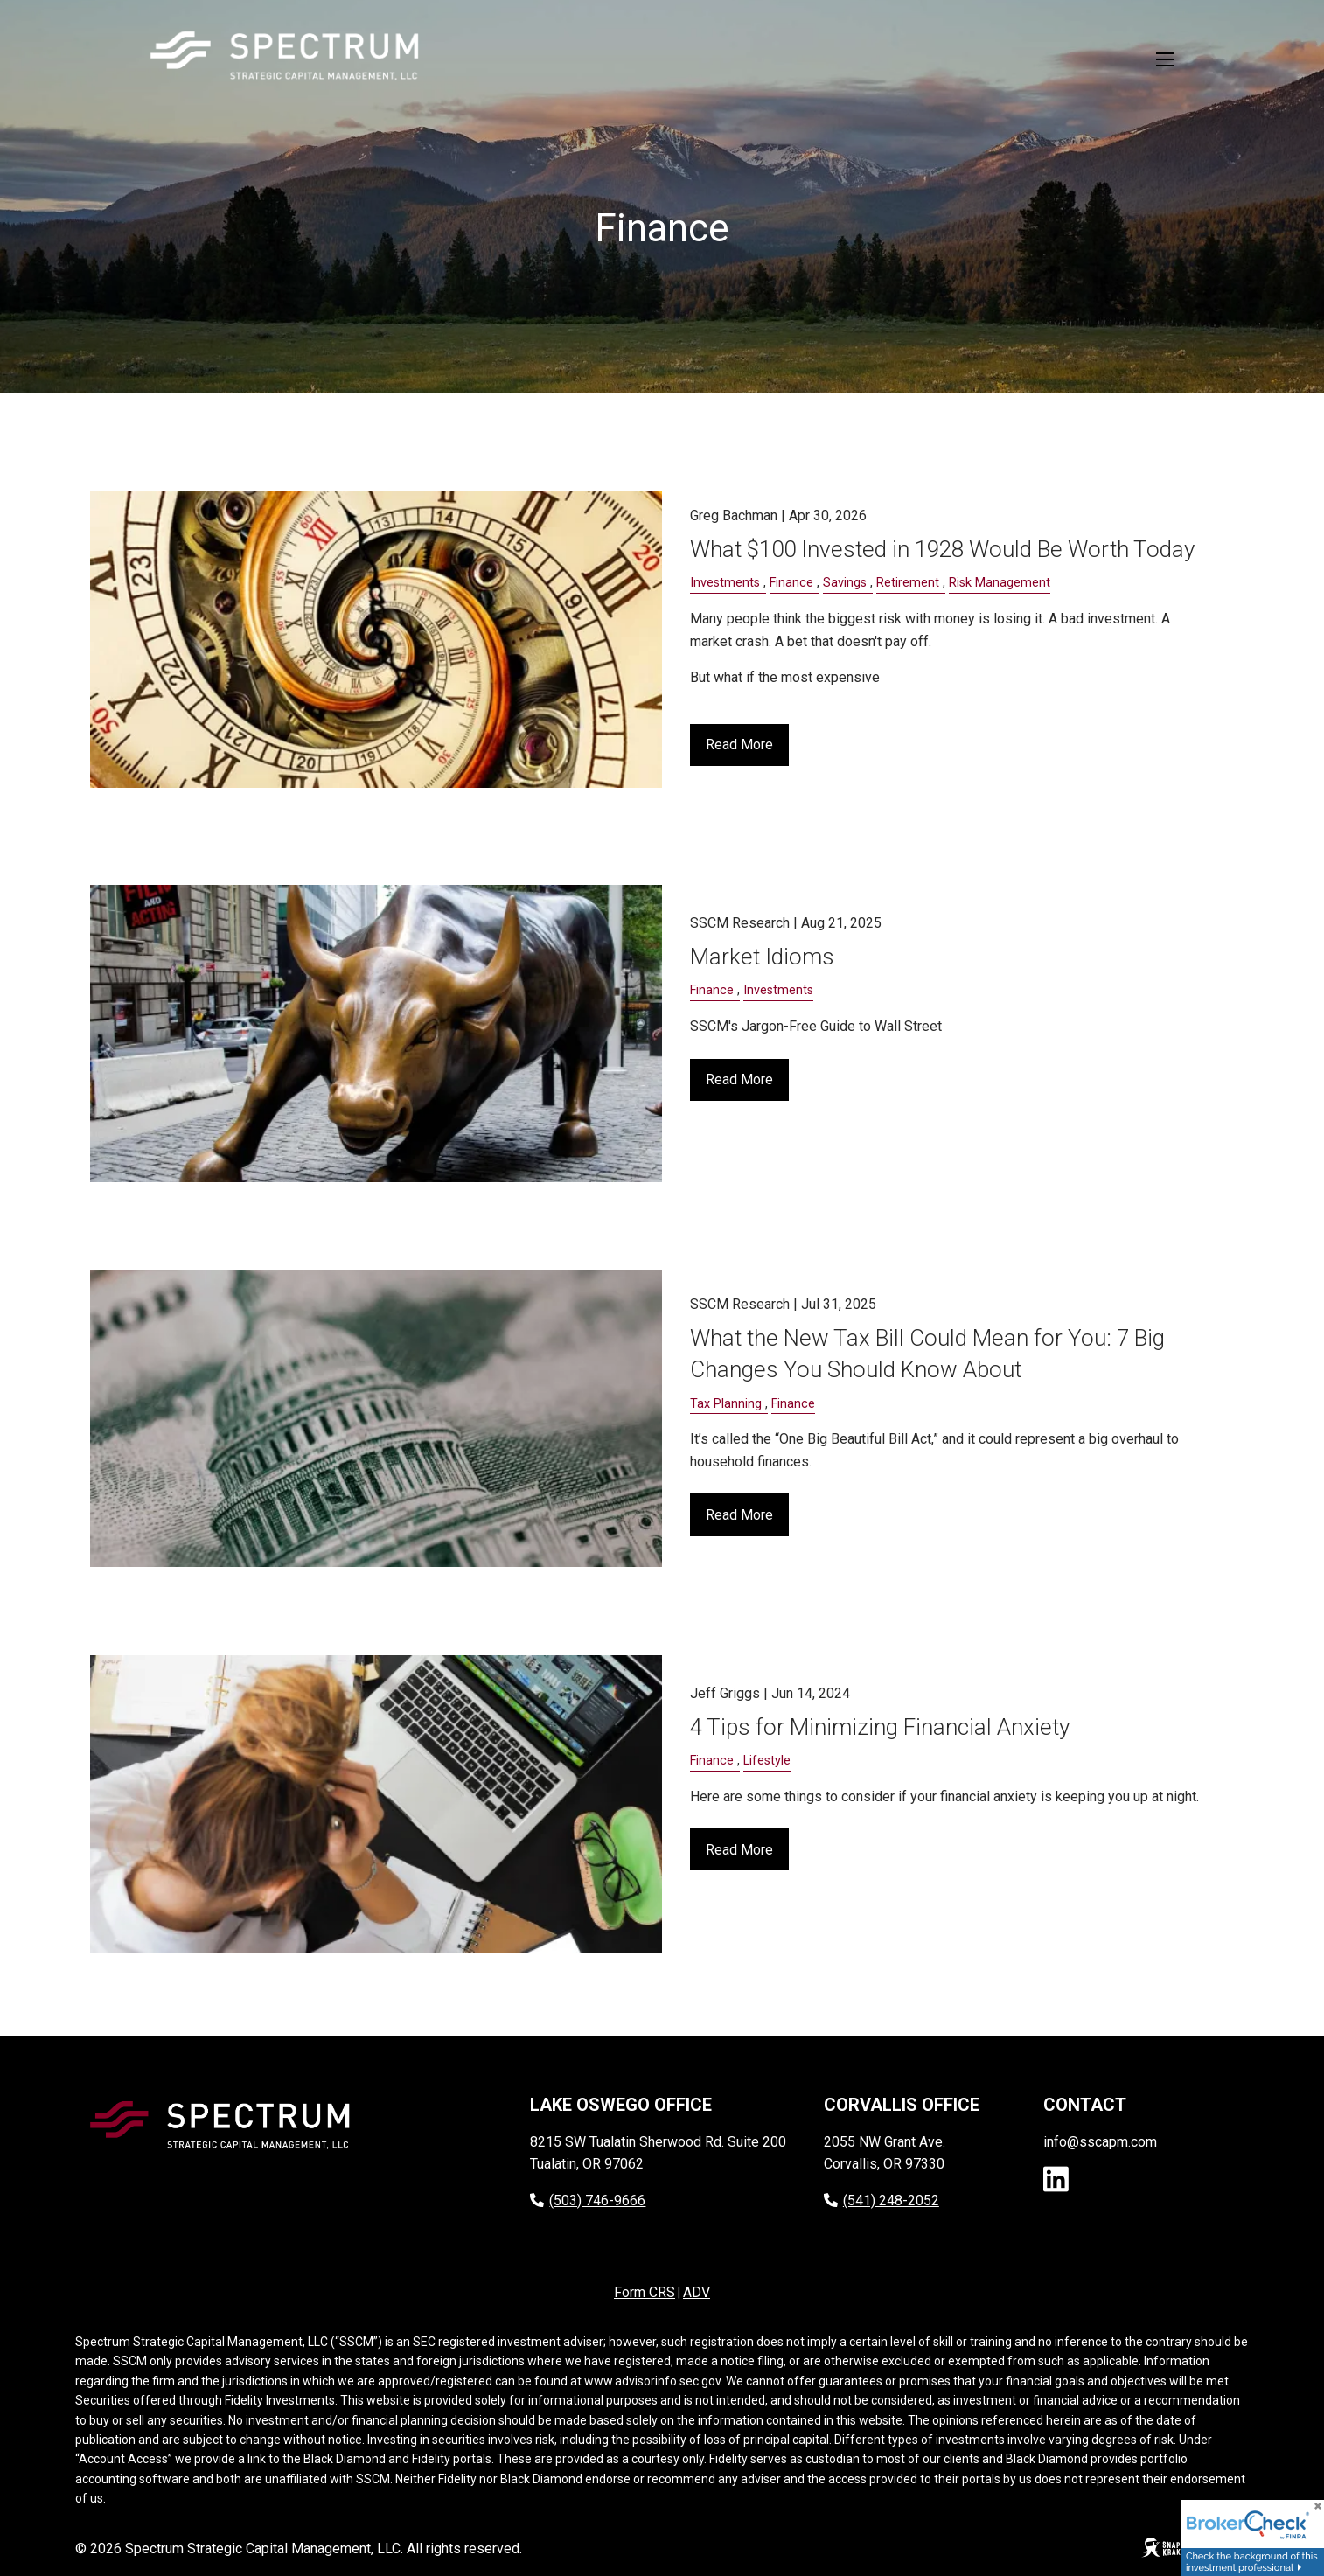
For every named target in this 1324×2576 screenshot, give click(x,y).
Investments (725, 582)
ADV (696, 2292)
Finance (791, 582)
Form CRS (644, 2292)
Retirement (907, 582)
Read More (739, 744)
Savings (845, 582)
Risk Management (999, 582)
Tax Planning (726, 1403)
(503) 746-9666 (587, 2200)
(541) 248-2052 (881, 2200)
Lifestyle (767, 1760)
